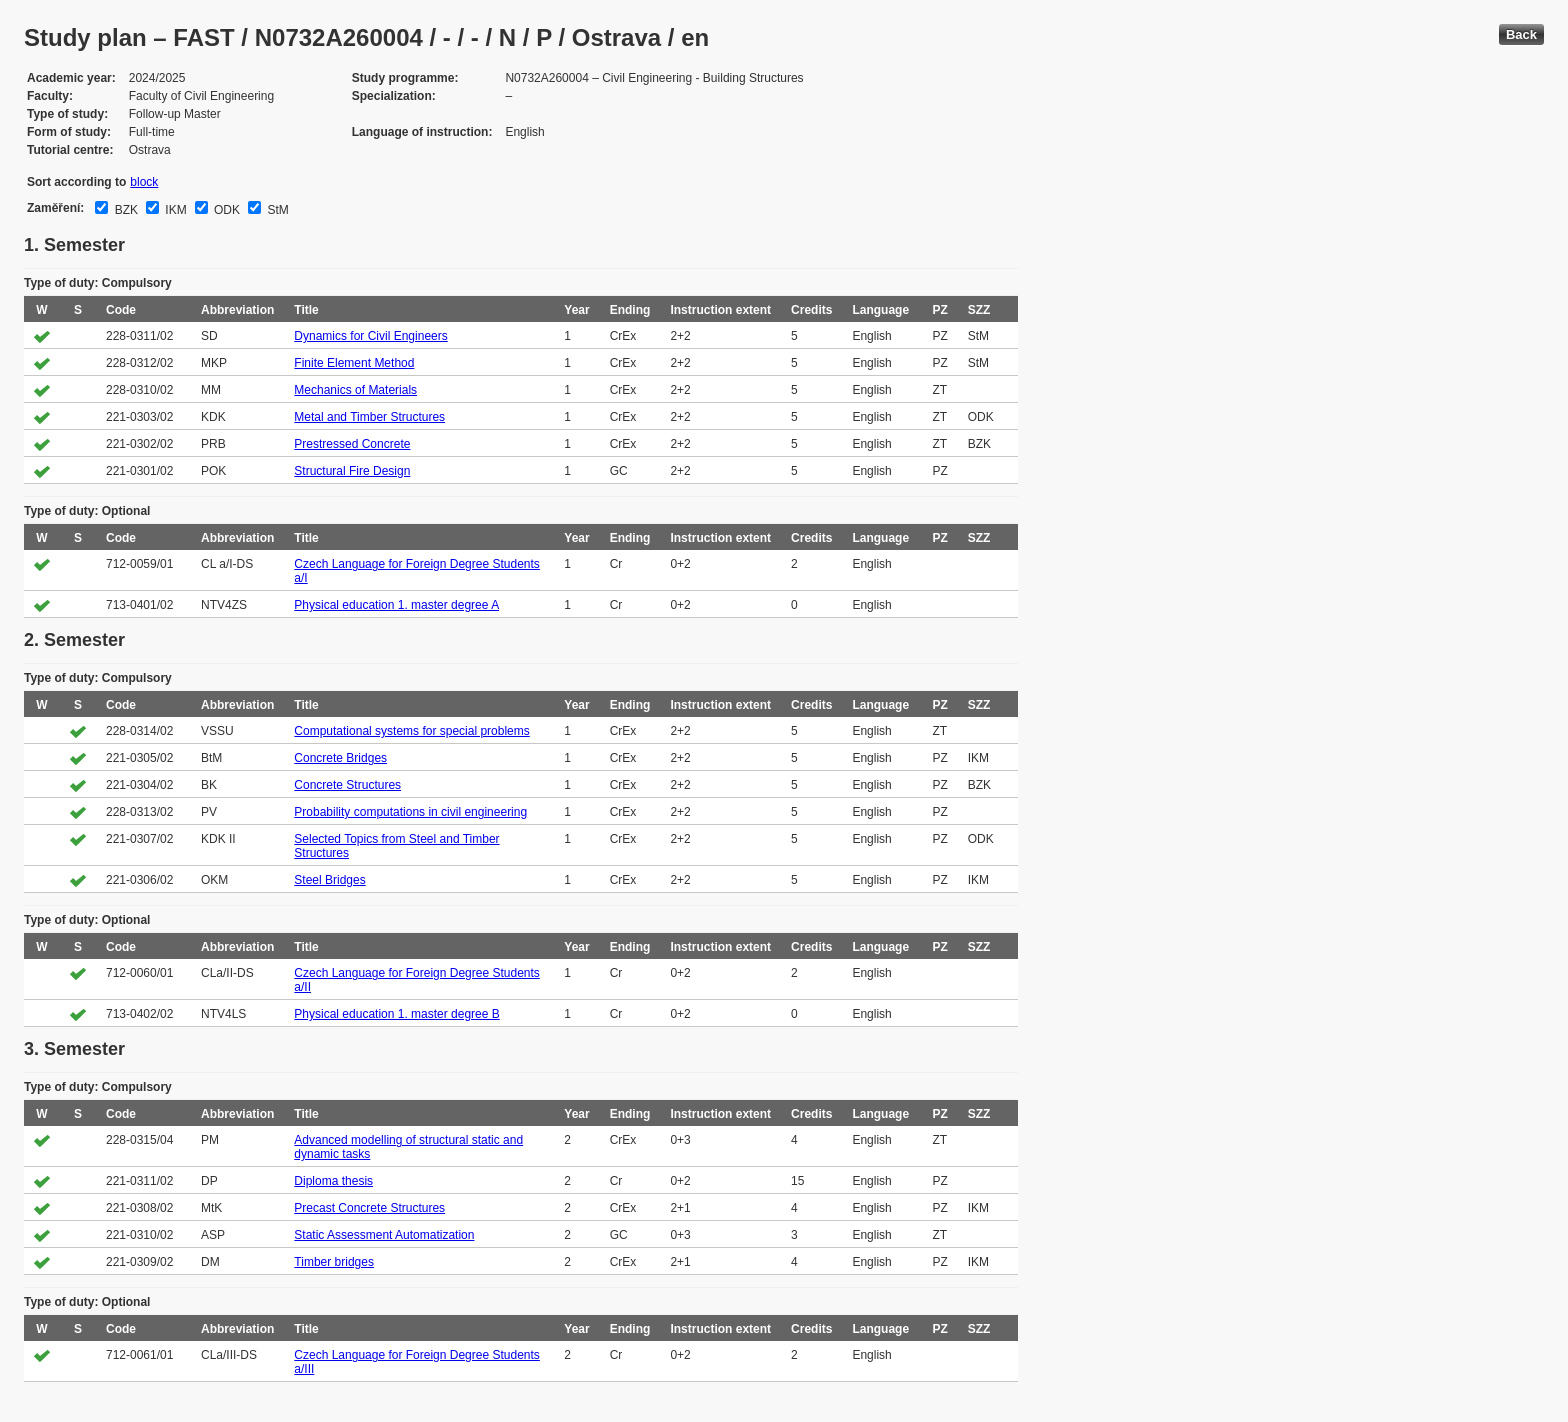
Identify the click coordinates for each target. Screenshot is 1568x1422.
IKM (174, 210)
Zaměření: (55, 208)
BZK (124, 210)
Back (1521, 34)
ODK (225, 210)
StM (276, 210)
